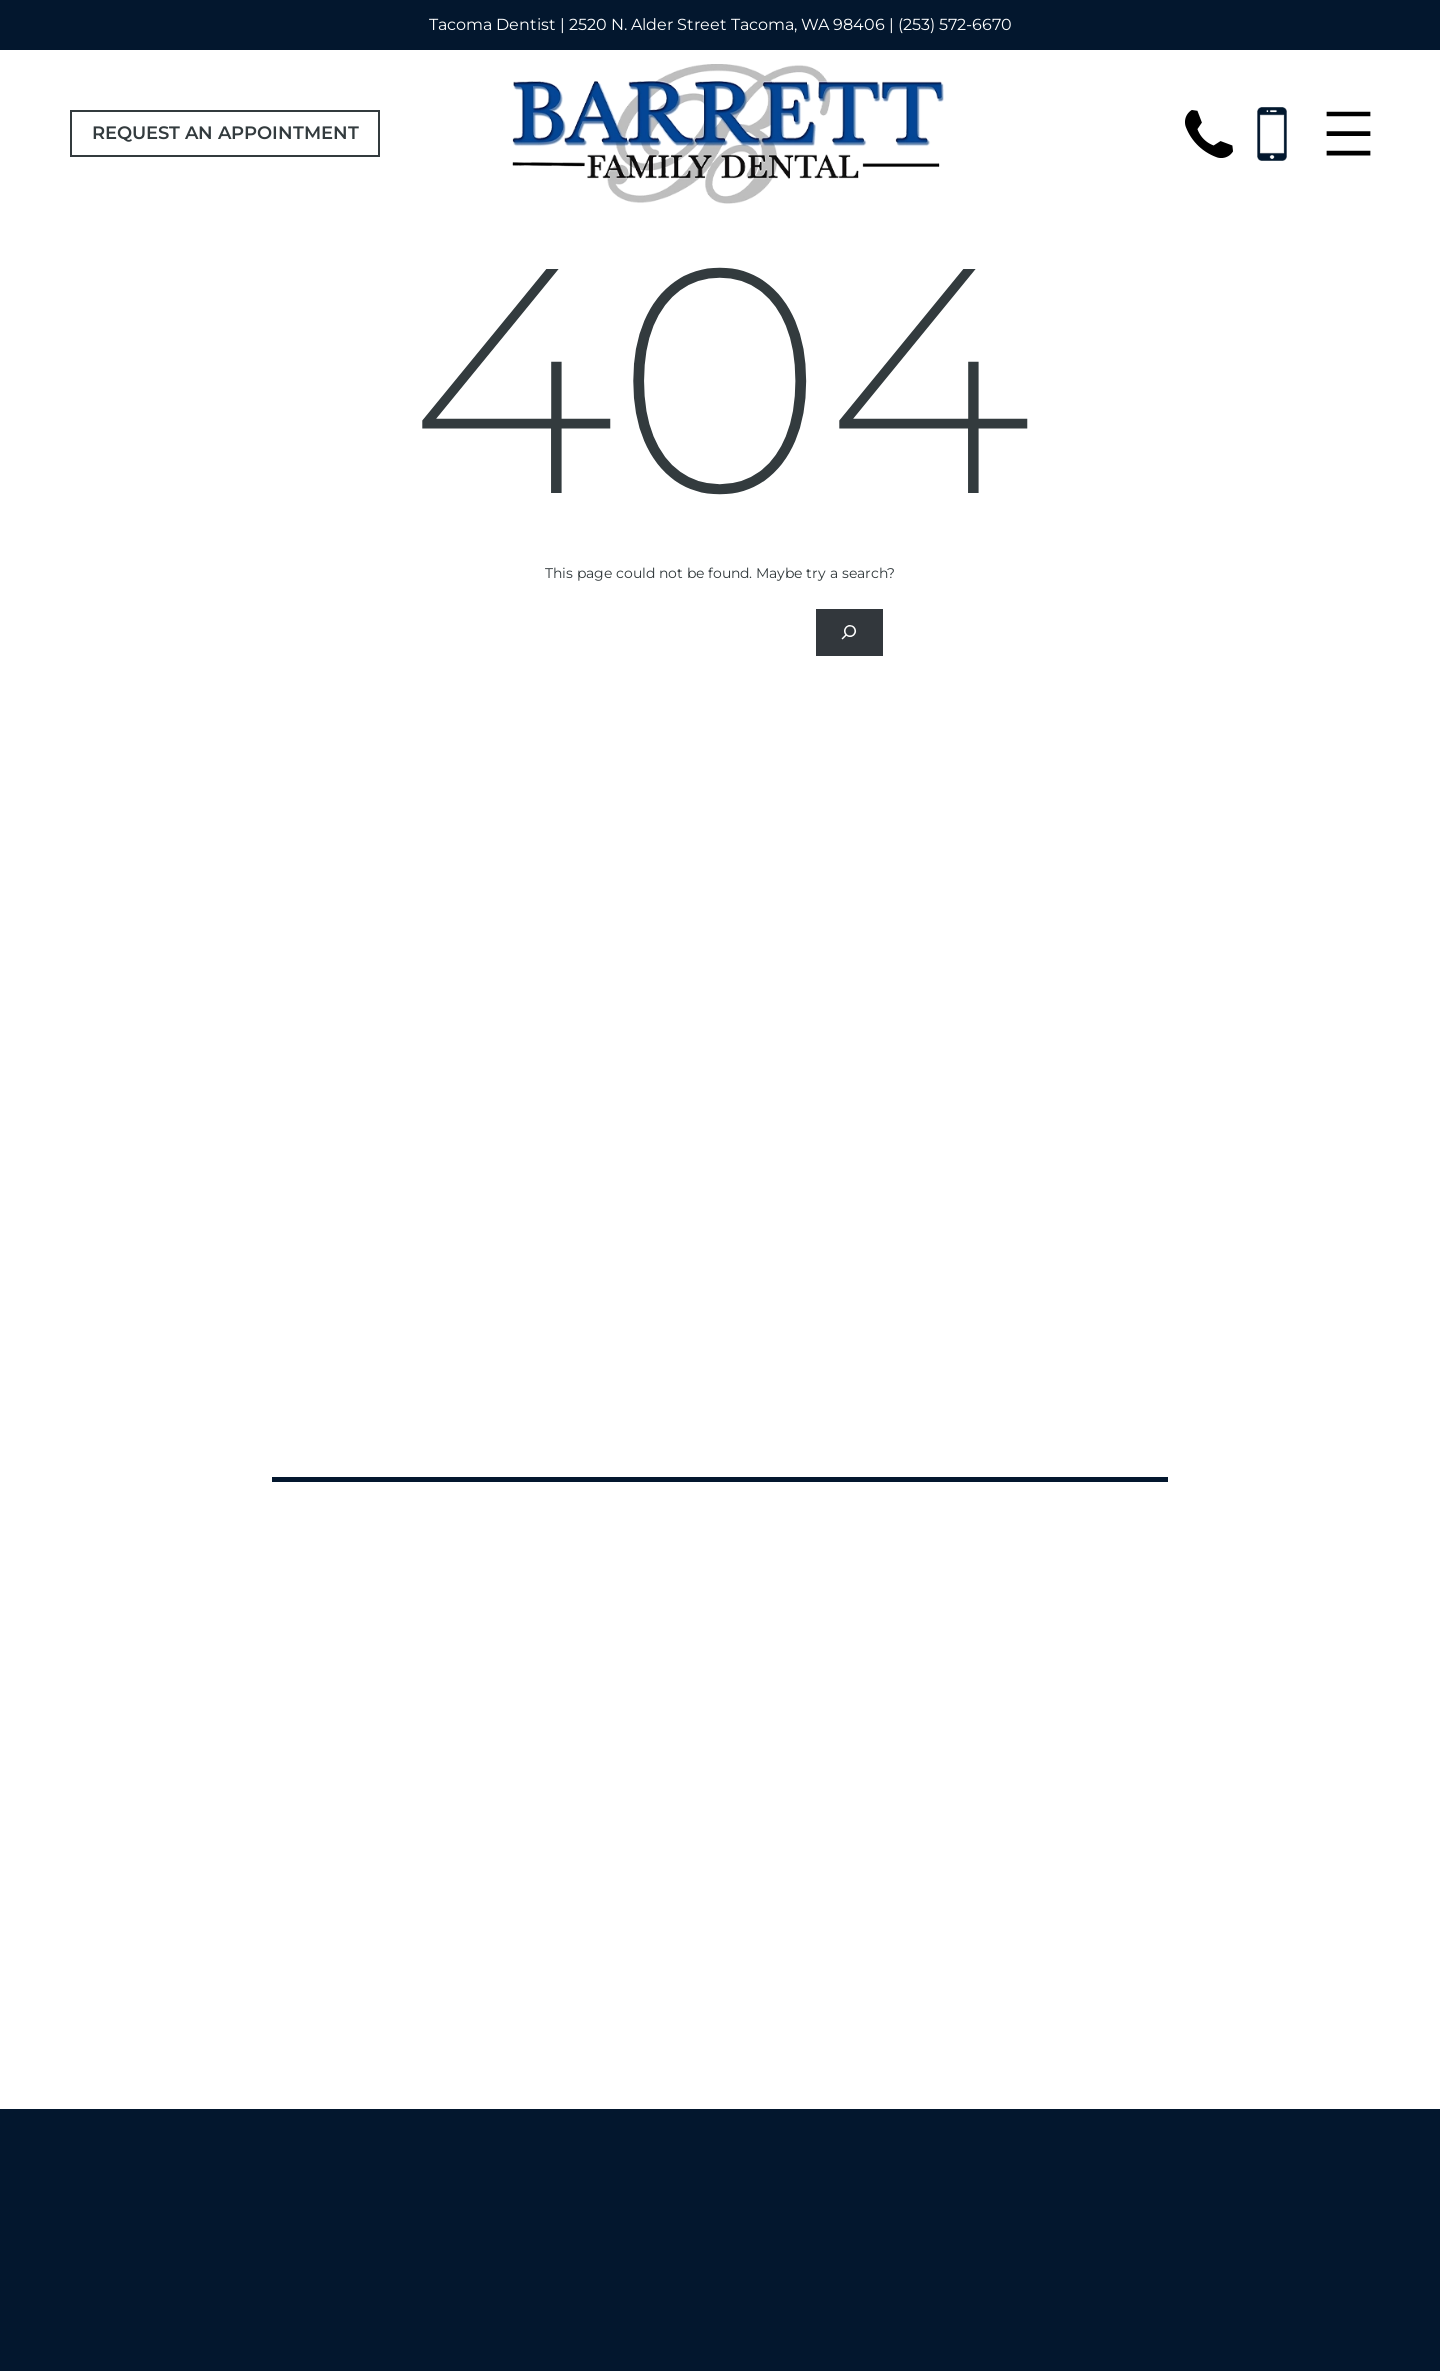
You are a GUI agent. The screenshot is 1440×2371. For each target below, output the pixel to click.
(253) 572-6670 (955, 24)
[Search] (849, 632)
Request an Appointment (225, 133)
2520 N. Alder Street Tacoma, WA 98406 (727, 24)
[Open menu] (1348, 133)
